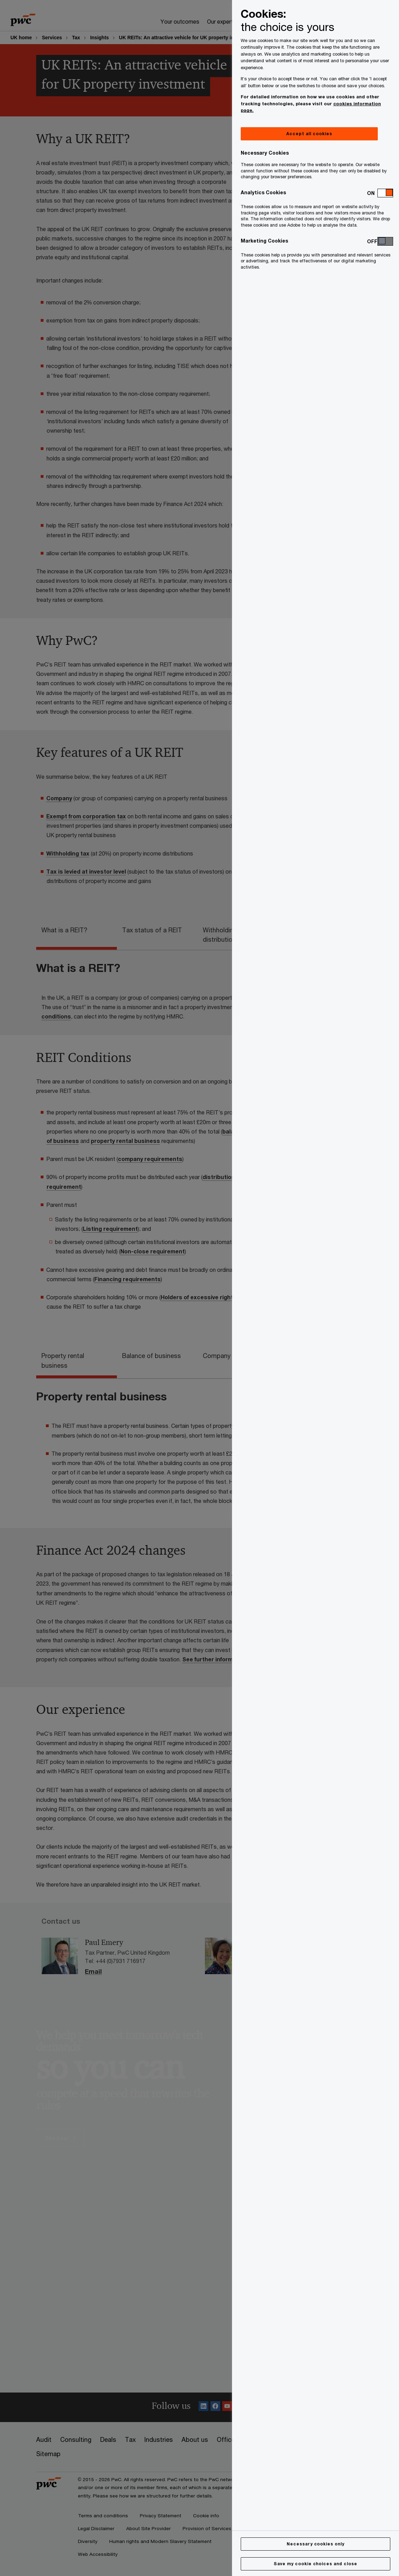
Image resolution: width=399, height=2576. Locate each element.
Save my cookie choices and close (315, 2563)
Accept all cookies (309, 133)
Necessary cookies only (315, 2543)
